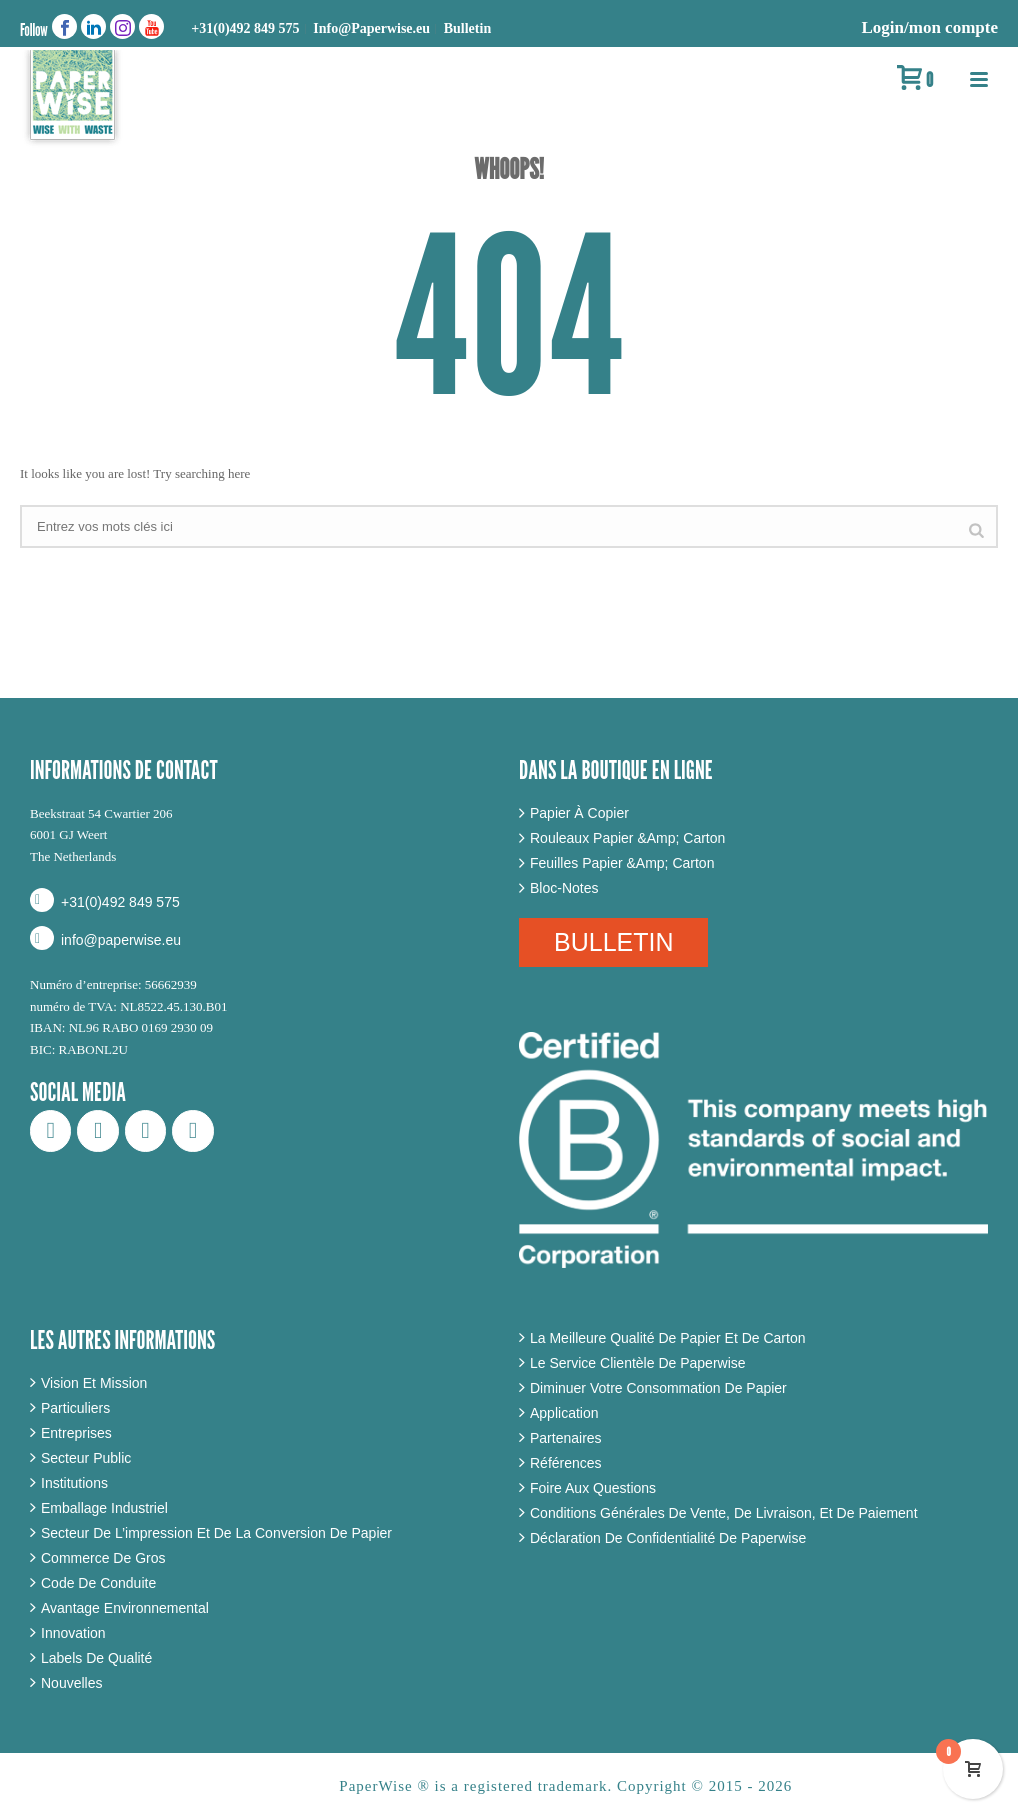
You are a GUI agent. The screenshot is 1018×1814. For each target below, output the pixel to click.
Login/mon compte (930, 27)
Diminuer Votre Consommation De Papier (658, 1388)
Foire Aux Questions (593, 1488)
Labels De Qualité (96, 1658)
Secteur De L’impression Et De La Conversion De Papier (216, 1533)
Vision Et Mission (94, 1383)
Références (566, 1463)
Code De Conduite (98, 1583)
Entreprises (76, 1433)
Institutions (74, 1483)
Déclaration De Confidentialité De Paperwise (668, 1538)
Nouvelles (71, 1683)
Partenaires (566, 1438)
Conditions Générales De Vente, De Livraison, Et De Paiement (724, 1513)
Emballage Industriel (104, 1508)
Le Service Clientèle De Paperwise (638, 1363)
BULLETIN (613, 942)
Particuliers (75, 1408)
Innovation (73, 1633)
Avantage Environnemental (125, 1608)
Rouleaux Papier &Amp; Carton (627, 838)
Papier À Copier (579, 813)
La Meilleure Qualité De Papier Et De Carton (667, 1338)
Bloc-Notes (564, 888)
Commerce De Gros (103, 1558)
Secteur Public (86, 1458)
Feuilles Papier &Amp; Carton (622, 863)
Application (564, 1413)
